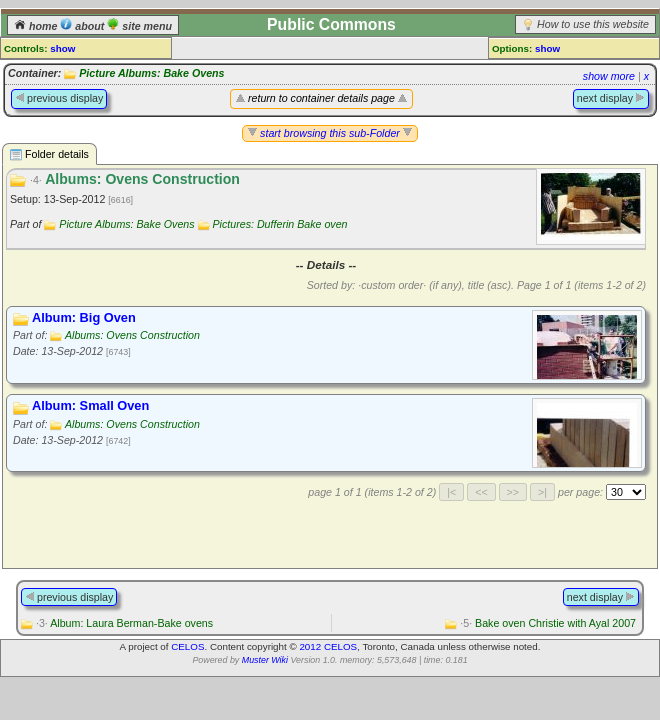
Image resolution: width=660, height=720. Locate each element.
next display (611, 98)
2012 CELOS (328, 646)
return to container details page (321, 98)
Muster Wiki (265, 660)
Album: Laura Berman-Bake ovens (124, 623)
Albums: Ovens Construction (132, 335)
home (37, 26)
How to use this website (593, 24)
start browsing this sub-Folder (330, 133)
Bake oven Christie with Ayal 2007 (548, 623)
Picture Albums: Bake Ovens (151, 73)
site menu (139, 26)
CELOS (187, 646)
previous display (59, 98)
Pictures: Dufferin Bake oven (280, 224)
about (83, 26)
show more (609, 76)
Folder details (49, 154)
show (62, 48)
